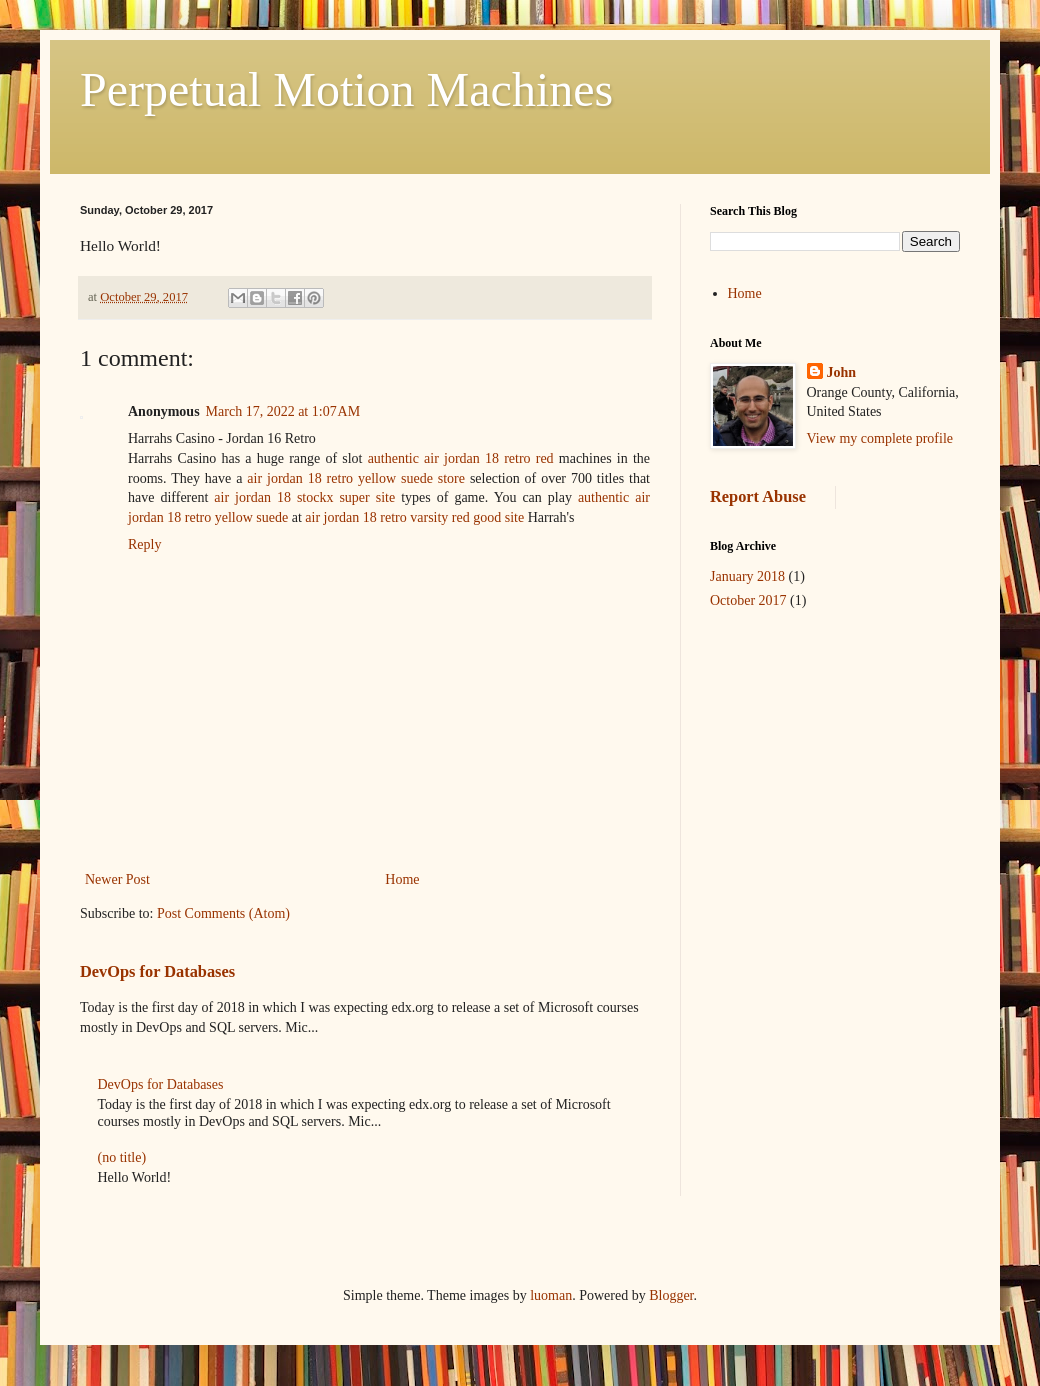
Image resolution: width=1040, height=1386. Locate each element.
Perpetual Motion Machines (346, 89)
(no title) (122, 1157)
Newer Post (117, 879)
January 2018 (747, 576)
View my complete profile (880, 438)
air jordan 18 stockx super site (304, 497)
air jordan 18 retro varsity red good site (414, 517)
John (842, 372)
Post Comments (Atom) (223, 913)
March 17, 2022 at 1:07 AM (283, 411)
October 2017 (748, 600)
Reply (144, 544)
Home (402, 879)
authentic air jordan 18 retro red (461, 458)
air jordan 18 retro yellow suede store (356, 478)
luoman (551, 1295)
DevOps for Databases (157, 971)
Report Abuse (758, 496)
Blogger (671, 1295)
